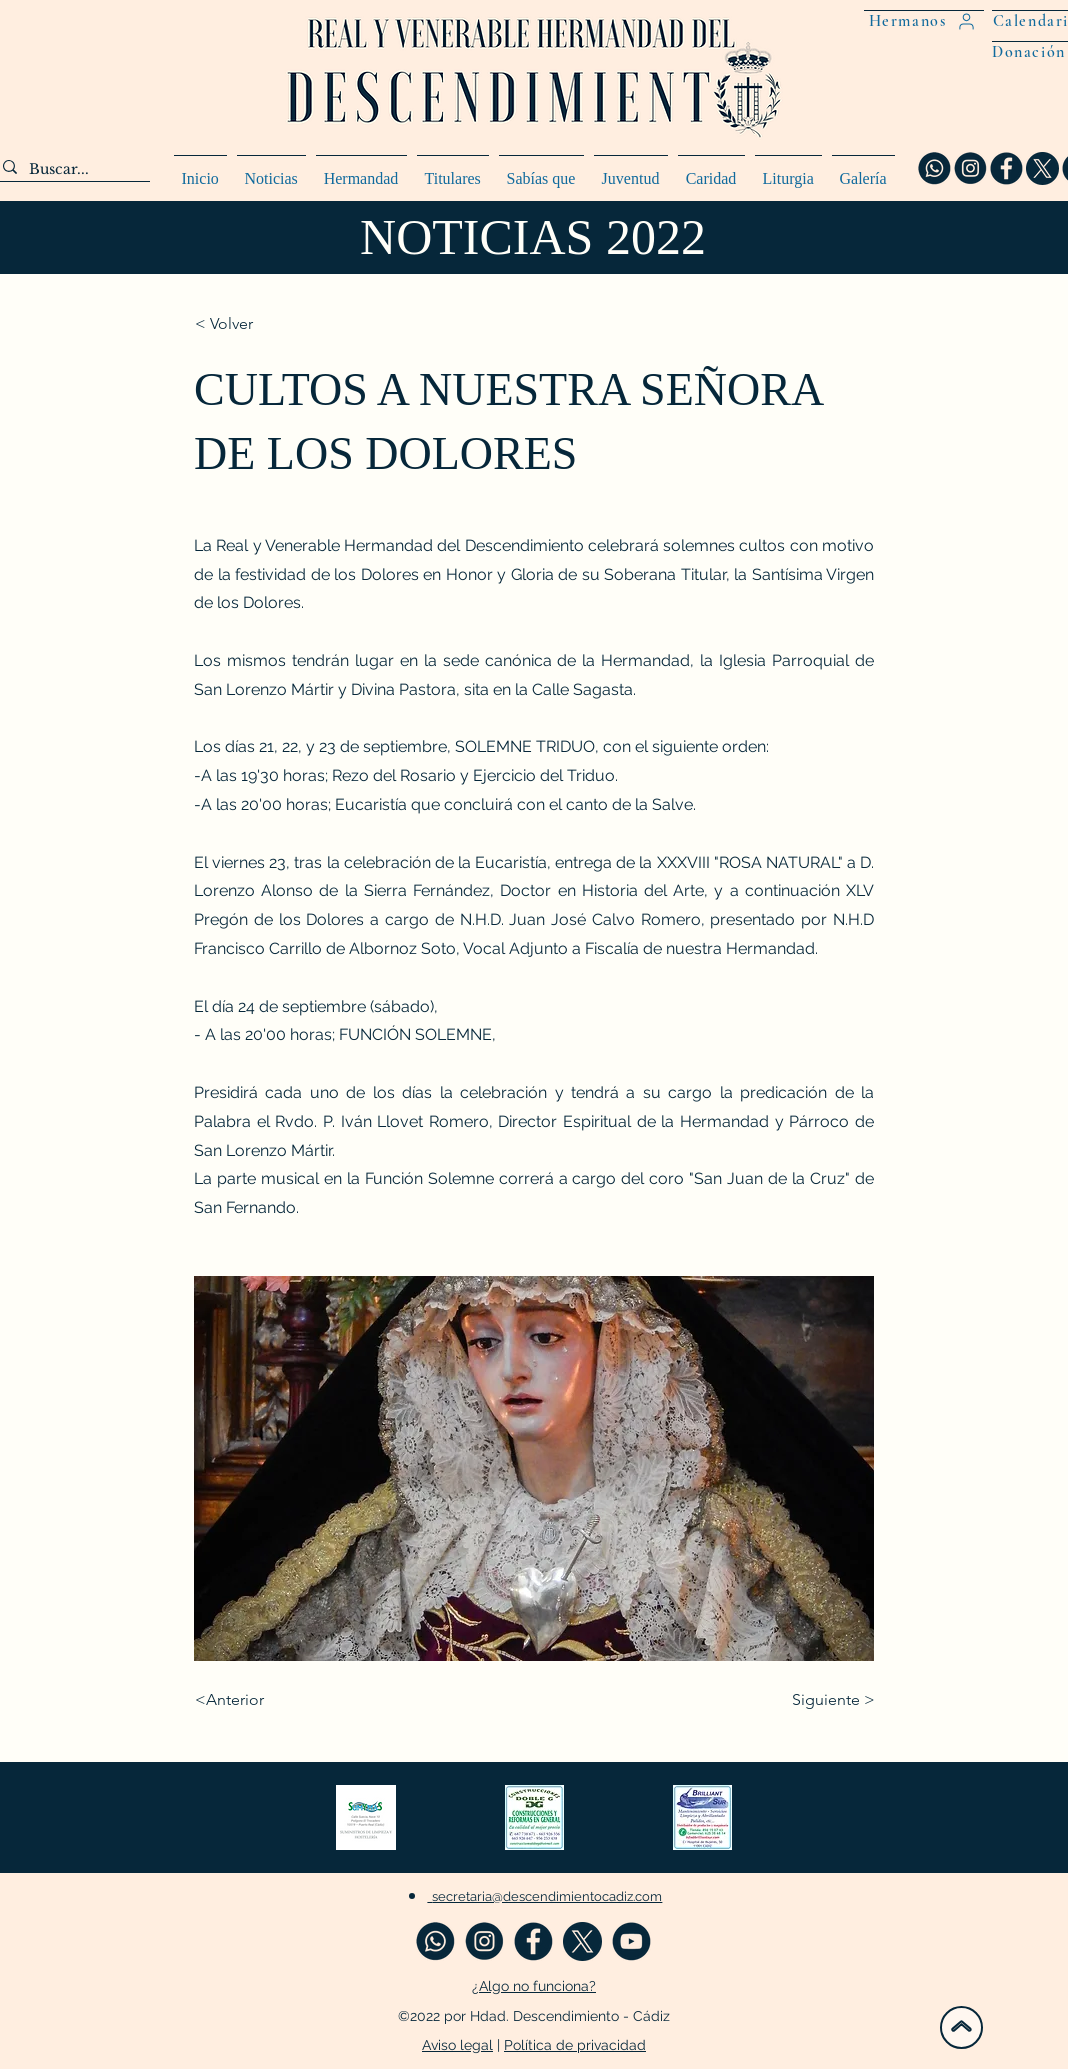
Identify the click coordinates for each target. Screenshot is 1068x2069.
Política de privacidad (575, 2045)
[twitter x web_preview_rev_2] (1042, 168)
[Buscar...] (68, 170)
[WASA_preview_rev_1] (934, 168)
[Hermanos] (924, 20)
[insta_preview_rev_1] (970, 168)
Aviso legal (457, 2045)
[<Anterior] (261, 1700)
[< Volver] (261, 324)
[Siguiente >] (825, 1700)
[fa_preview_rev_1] (1006, 168)
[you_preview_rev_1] (631, 1941)
